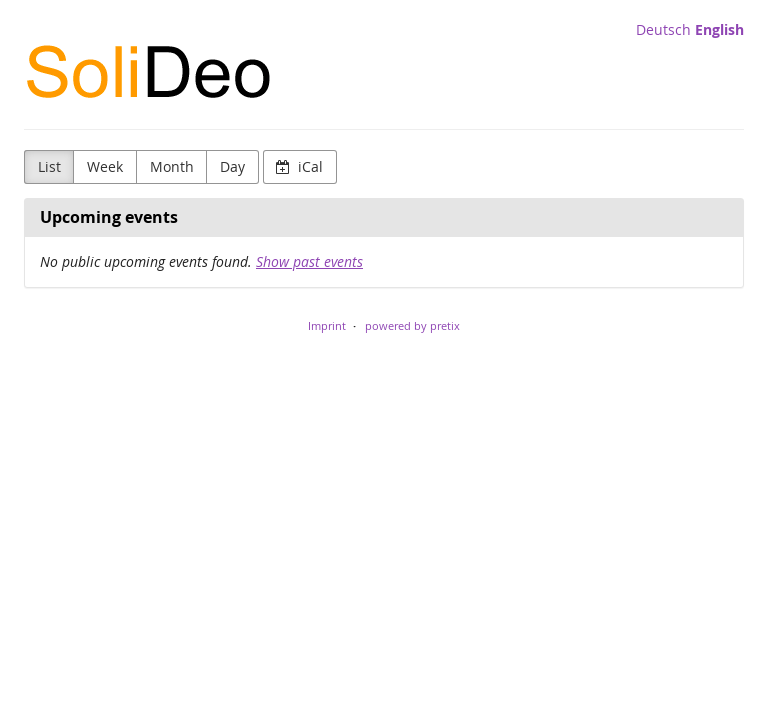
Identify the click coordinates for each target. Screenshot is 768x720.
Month (172, 166)
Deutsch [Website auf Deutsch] (663, 29)
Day (232, 166)
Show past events (309, 261)
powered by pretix (412, 325)
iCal (299, 166)
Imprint (327, 325)
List (49, 166)
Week (105, 166)
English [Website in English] (719, 29)
